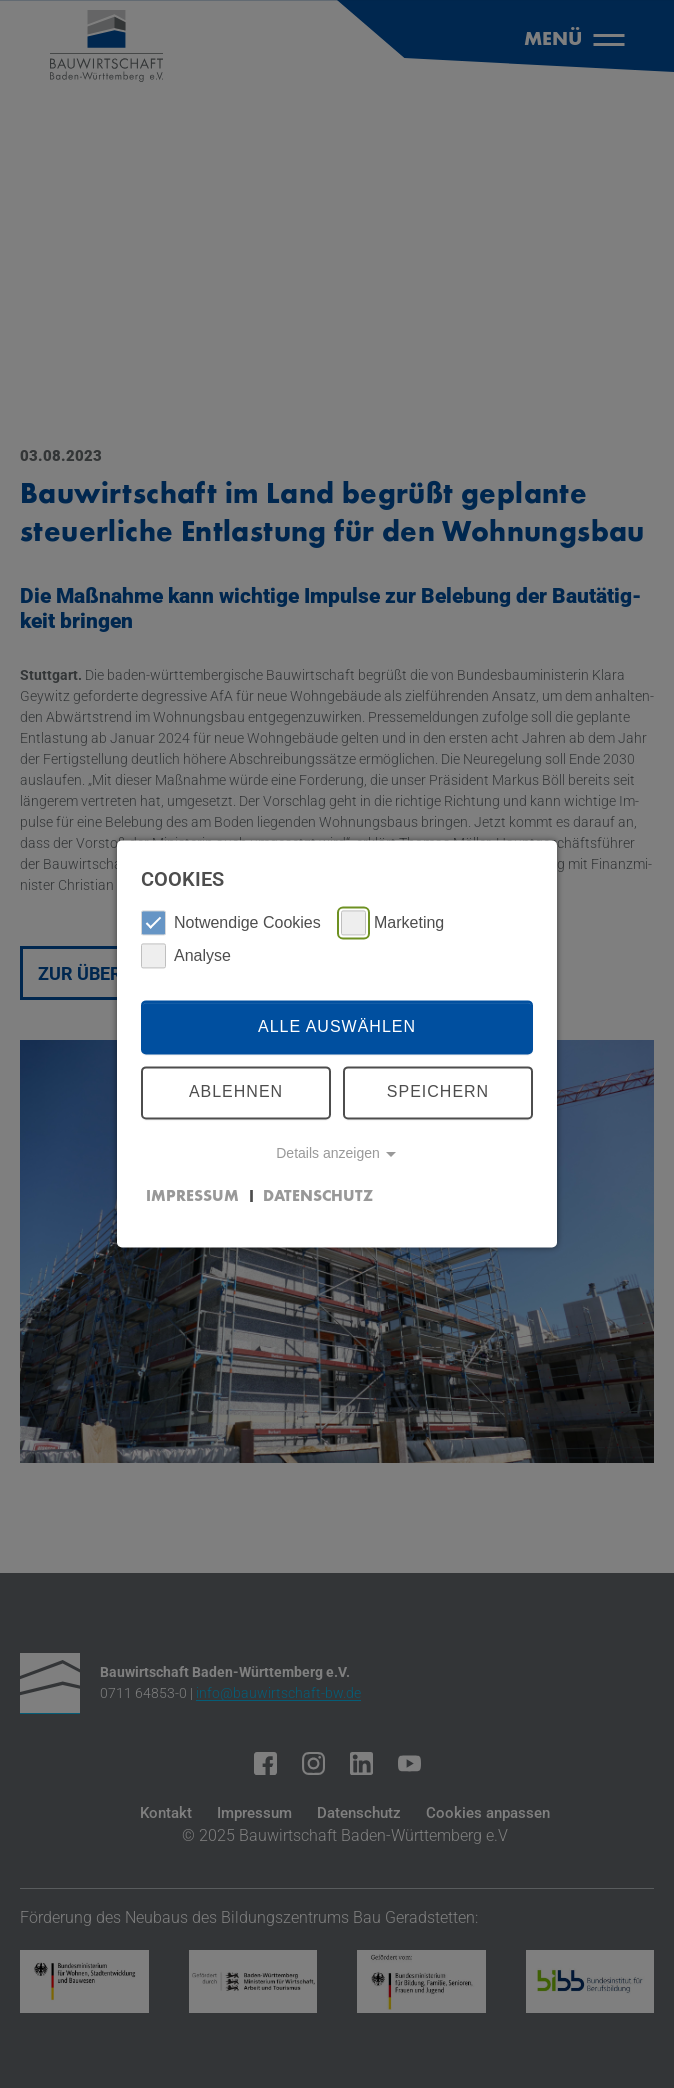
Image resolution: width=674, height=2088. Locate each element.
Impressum (192, 1197)
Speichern (438, 1092)
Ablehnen (236, 1092)
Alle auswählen (337, 1026)
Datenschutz (318, 1197)
